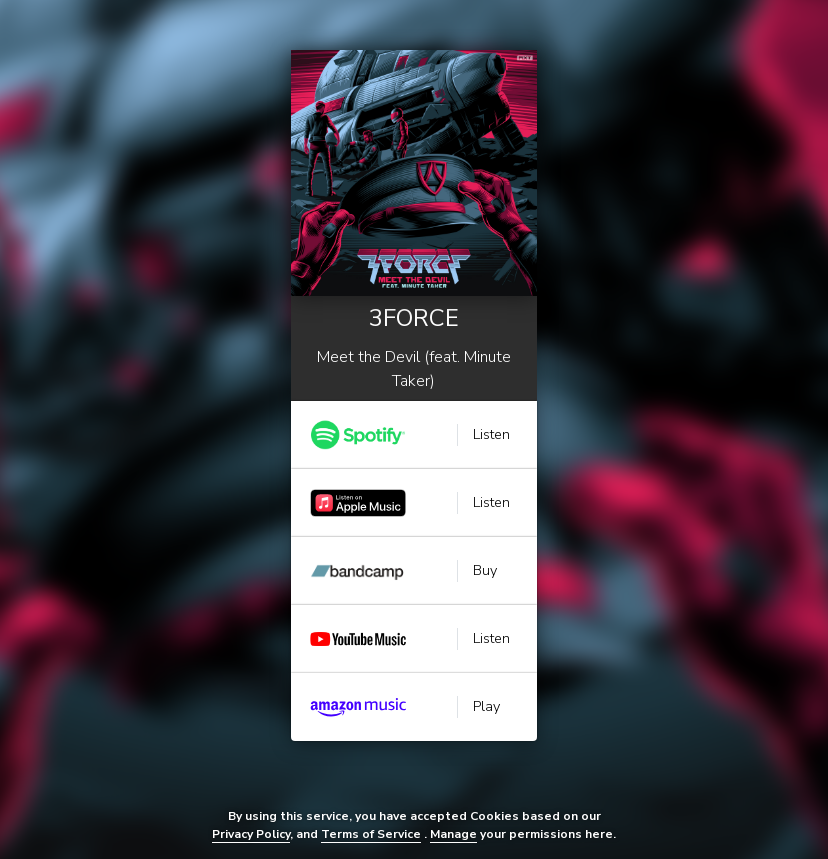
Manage (453, 834)
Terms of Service (371, 834)
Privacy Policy (251, 834)
